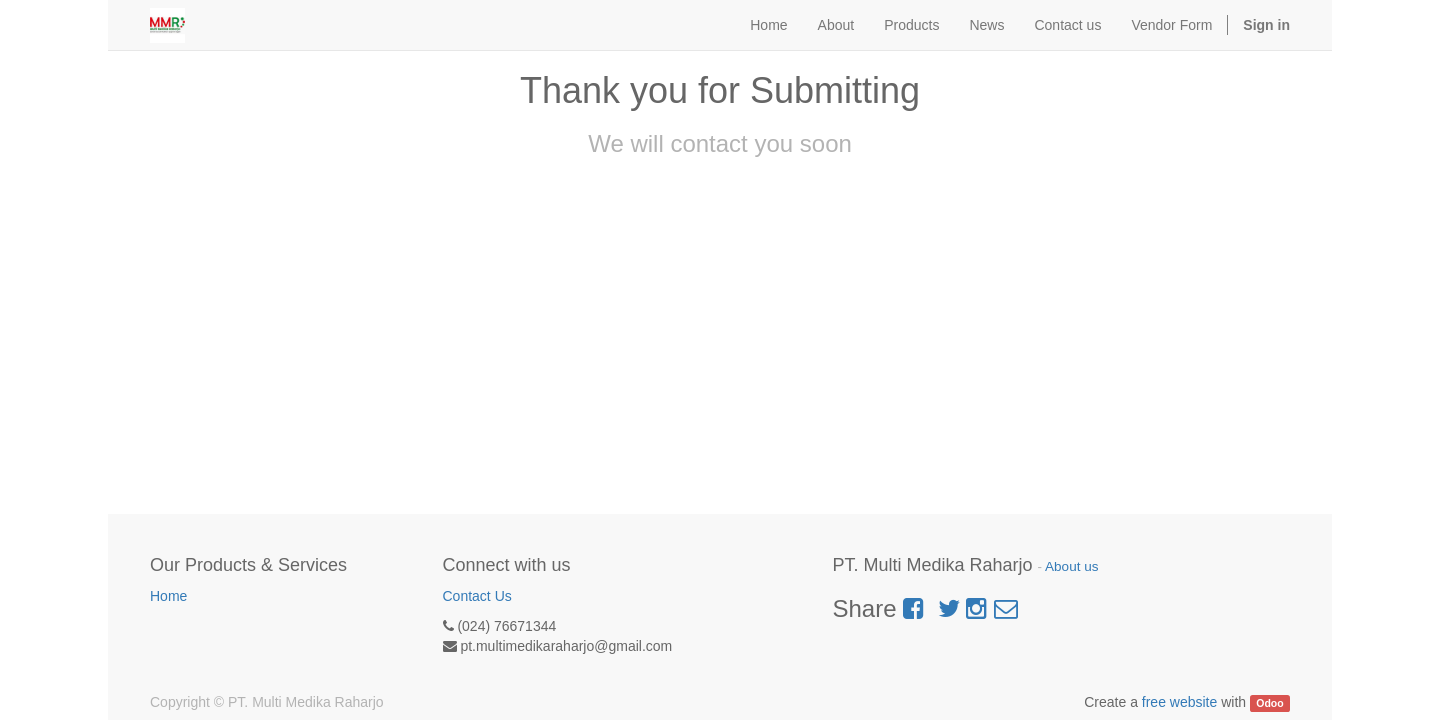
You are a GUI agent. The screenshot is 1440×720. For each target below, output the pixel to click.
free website (1179, 702)
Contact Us (477, 596)
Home (168, 596)
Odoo (1269, 703)
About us (1071, 566)
